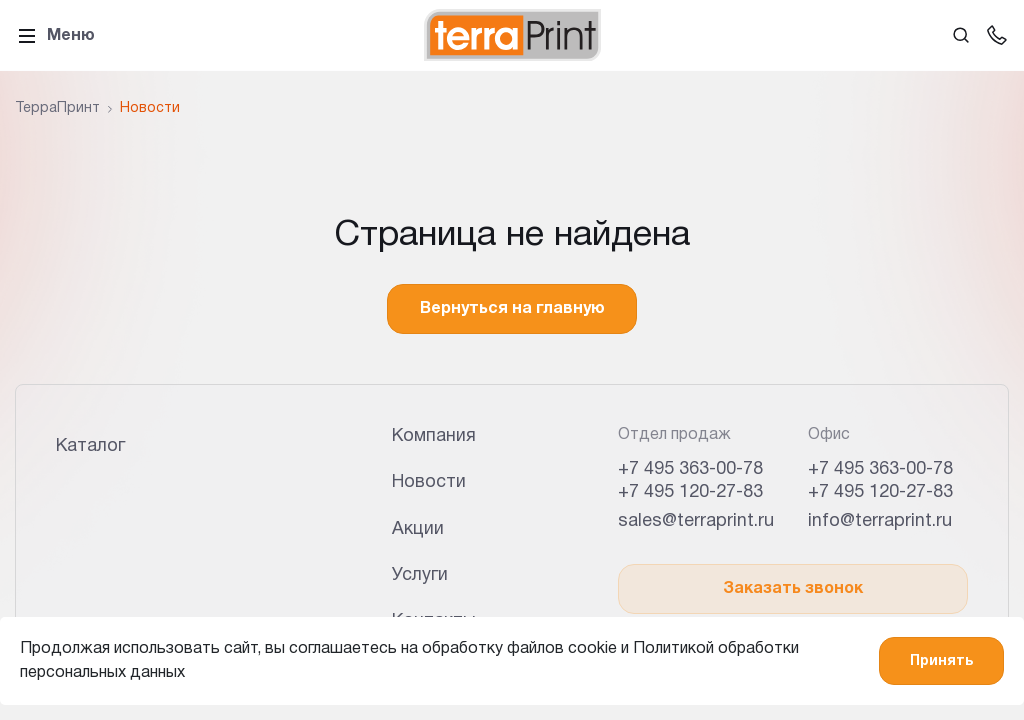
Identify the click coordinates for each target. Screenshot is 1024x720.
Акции (418, 529)
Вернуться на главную (512, 309)
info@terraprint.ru (880, 521)
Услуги (420, 575)
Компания (434, 436)
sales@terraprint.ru (696, 521)
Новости (429, 482)
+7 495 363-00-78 (690, 469)
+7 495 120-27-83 (690, 492)
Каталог (90, 446)
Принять (941, 661)
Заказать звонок (793, 589)
